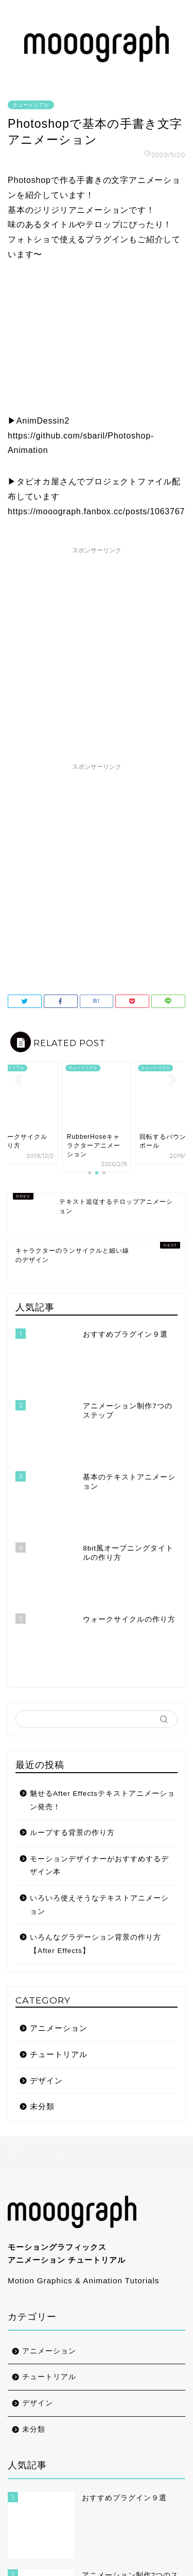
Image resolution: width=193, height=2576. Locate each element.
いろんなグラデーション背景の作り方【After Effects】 (95, 1714)
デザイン (46, 1850)
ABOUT (22, 2488)
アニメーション (58, 1798)
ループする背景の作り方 (72, 1603)
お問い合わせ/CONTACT (54, 2508)
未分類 (42, 1876)
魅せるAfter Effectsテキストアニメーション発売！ (102, 1570)
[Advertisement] (96, 655)
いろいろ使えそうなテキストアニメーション (99, 1675)
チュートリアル (31, 105)
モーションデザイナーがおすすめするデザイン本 (99, 1635)
